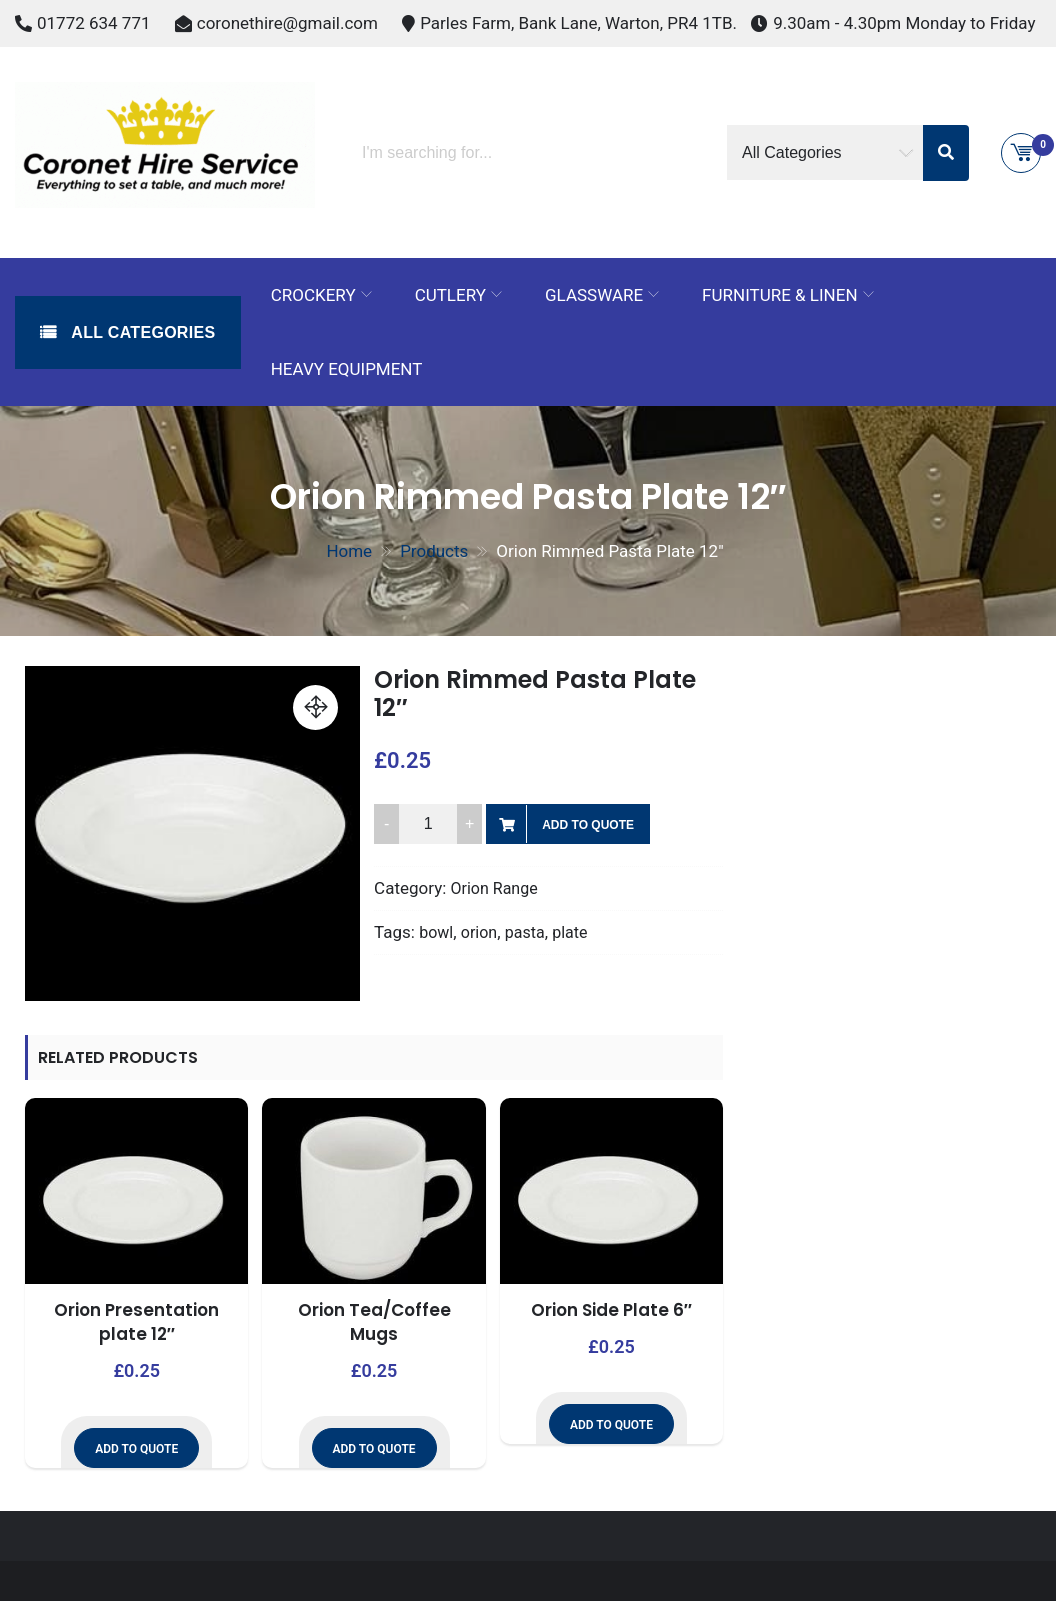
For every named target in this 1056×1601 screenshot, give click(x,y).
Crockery (313, 295)
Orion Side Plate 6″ (611, 1310)
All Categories (141, 332)
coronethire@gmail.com (287, 23)
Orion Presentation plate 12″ (136, 1322)
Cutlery (450, 295)
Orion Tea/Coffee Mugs (374, 1322)
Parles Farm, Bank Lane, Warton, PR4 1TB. (578, 23)
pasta (525, 932)
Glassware (594, 295)
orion (479, 932)
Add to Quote (588, 825)
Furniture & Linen (779, 295)
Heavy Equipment (347, 369)
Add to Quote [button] (136, 1449)
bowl (436, 932)
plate (569, 932)
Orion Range (494, 888)
